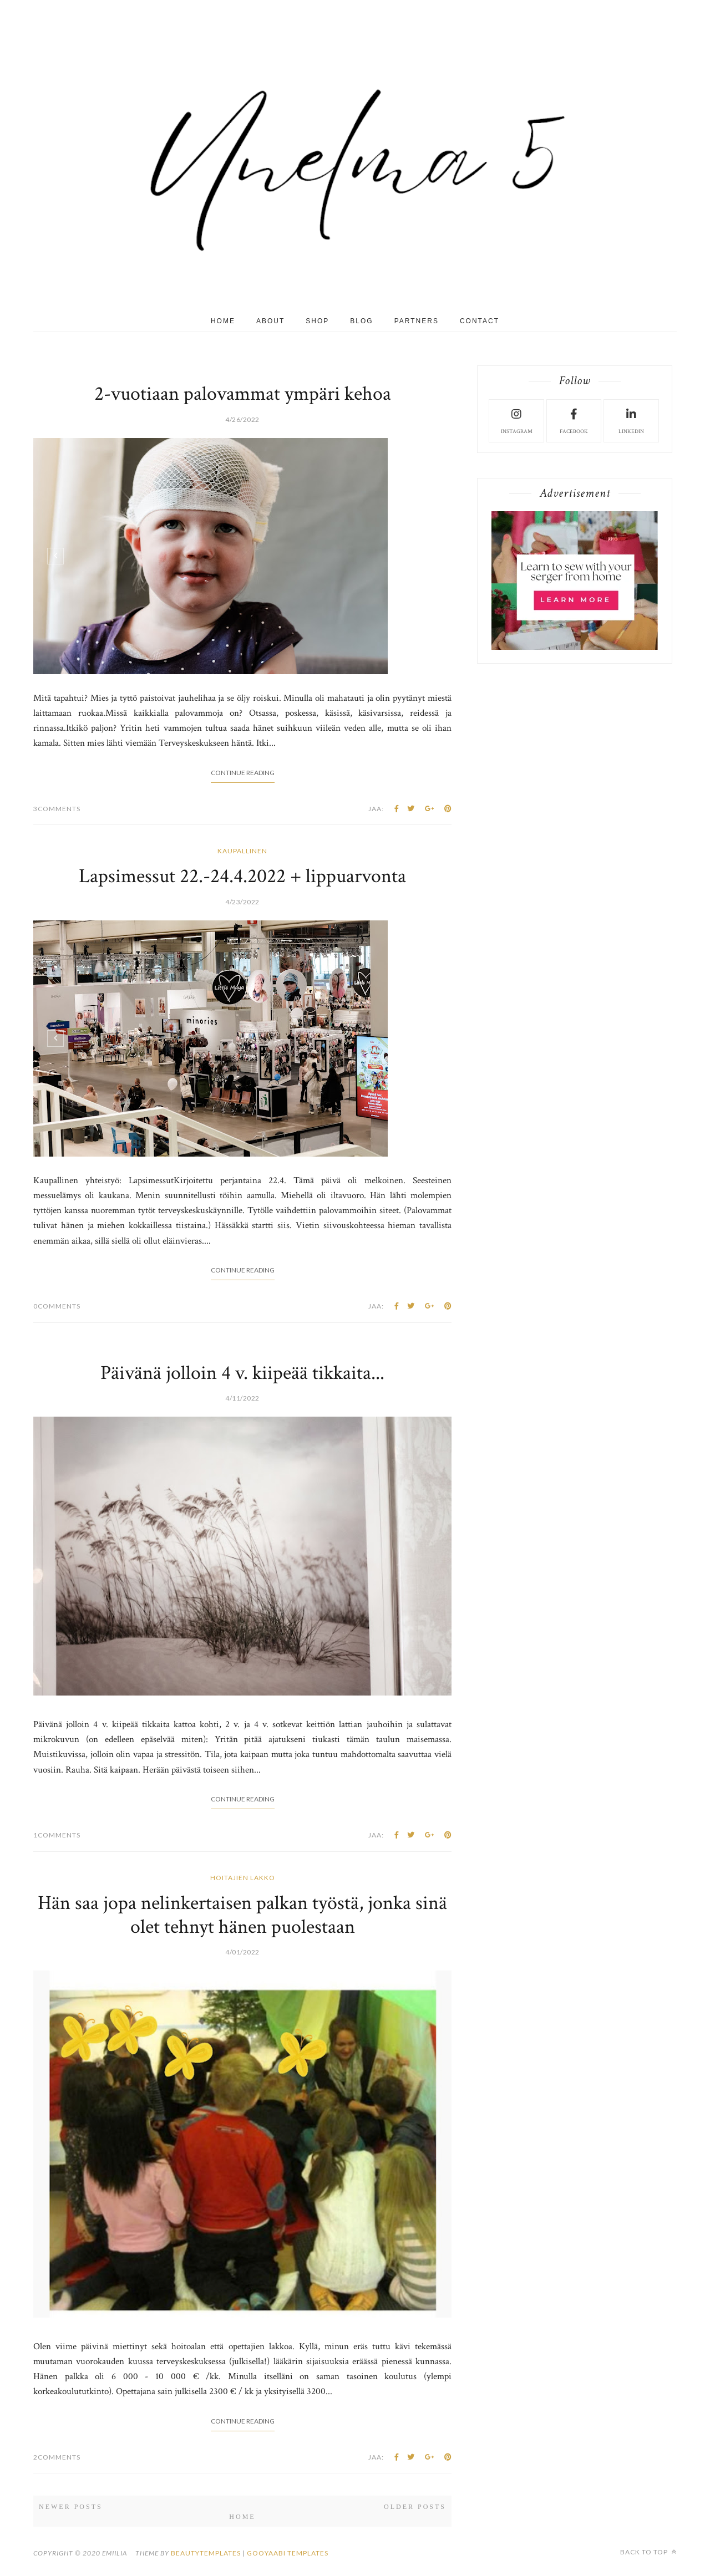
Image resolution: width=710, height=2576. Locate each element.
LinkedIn (631, 420)
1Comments (56, 1835)
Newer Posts (71, 2507)
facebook (574, 420)
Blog (361, 321)
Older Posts (415, 2507)
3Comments (56, 809)
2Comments (56, 2457)
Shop (317, 321)
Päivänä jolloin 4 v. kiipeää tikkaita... (242, 1373)
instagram (516, 420)
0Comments (56, 1306)
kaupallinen (242, 851)
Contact (479, 321)
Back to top (648, 2552)
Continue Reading (243, 772)
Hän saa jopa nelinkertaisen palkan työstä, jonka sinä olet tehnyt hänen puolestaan (242, 1915)
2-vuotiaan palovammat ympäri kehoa (242, 394)
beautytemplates (206, 2553)
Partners (416, 321)
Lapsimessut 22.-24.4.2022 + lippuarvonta (242, 876)
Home (223, 321)
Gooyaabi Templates (287, 2553)
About (270, 321)
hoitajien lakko (242, 1878)
